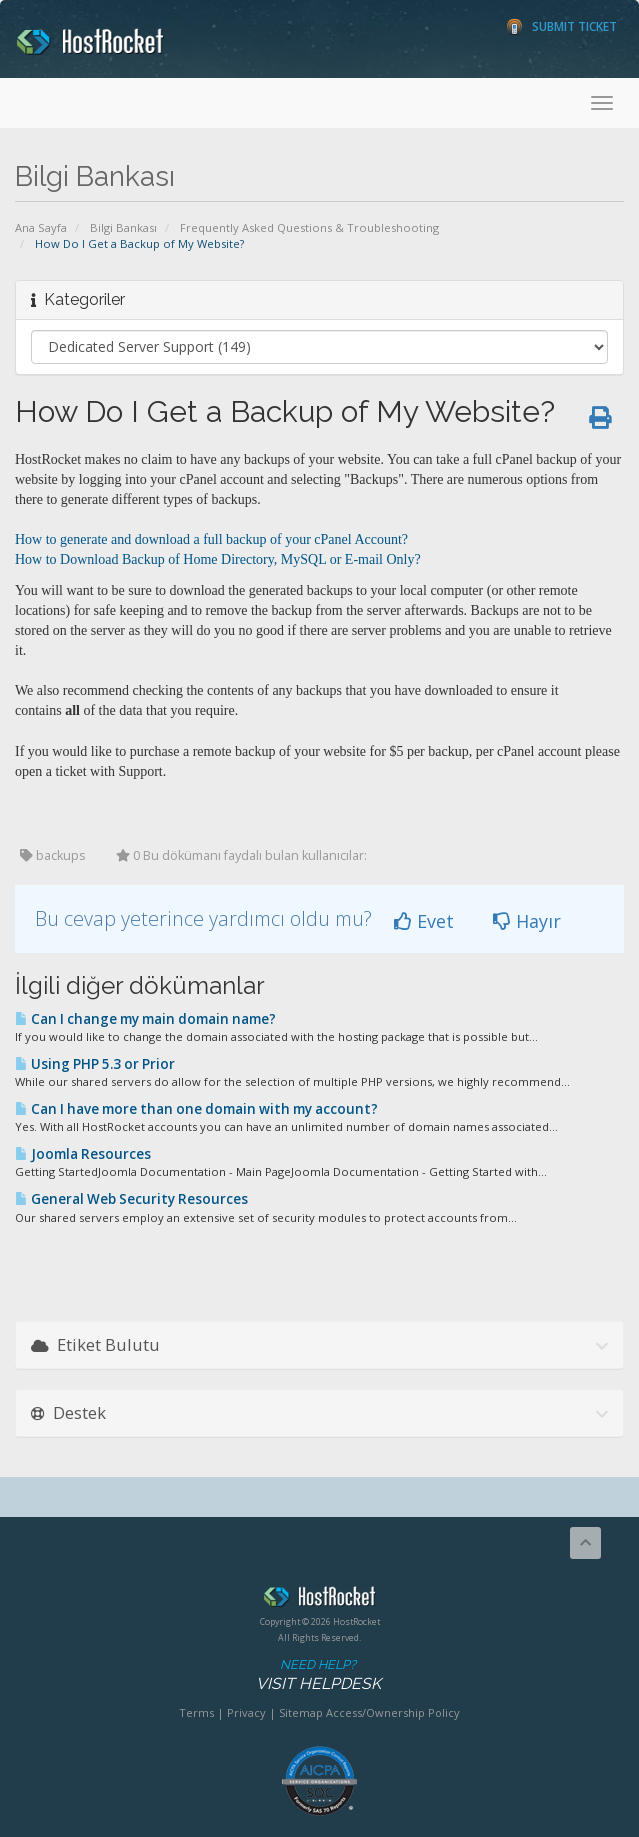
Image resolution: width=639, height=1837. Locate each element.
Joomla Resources (83, 1154)
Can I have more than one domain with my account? (196, 1109)
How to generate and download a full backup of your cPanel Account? (211, 539)
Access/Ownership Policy (393, 1712)
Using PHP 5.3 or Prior (95, 1064)
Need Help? (318, 1675)
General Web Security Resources (131, 1199)
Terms (196, 1712)
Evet (424, 921)
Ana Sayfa (41, 227)
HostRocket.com (319, 1600)
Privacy (246, 1712)
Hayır (527, 921)
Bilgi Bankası (123, 227)
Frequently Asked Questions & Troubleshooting (309, 227)
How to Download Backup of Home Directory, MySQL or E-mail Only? (218, 559)
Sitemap (301, 1712)
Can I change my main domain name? (145, 1019)
